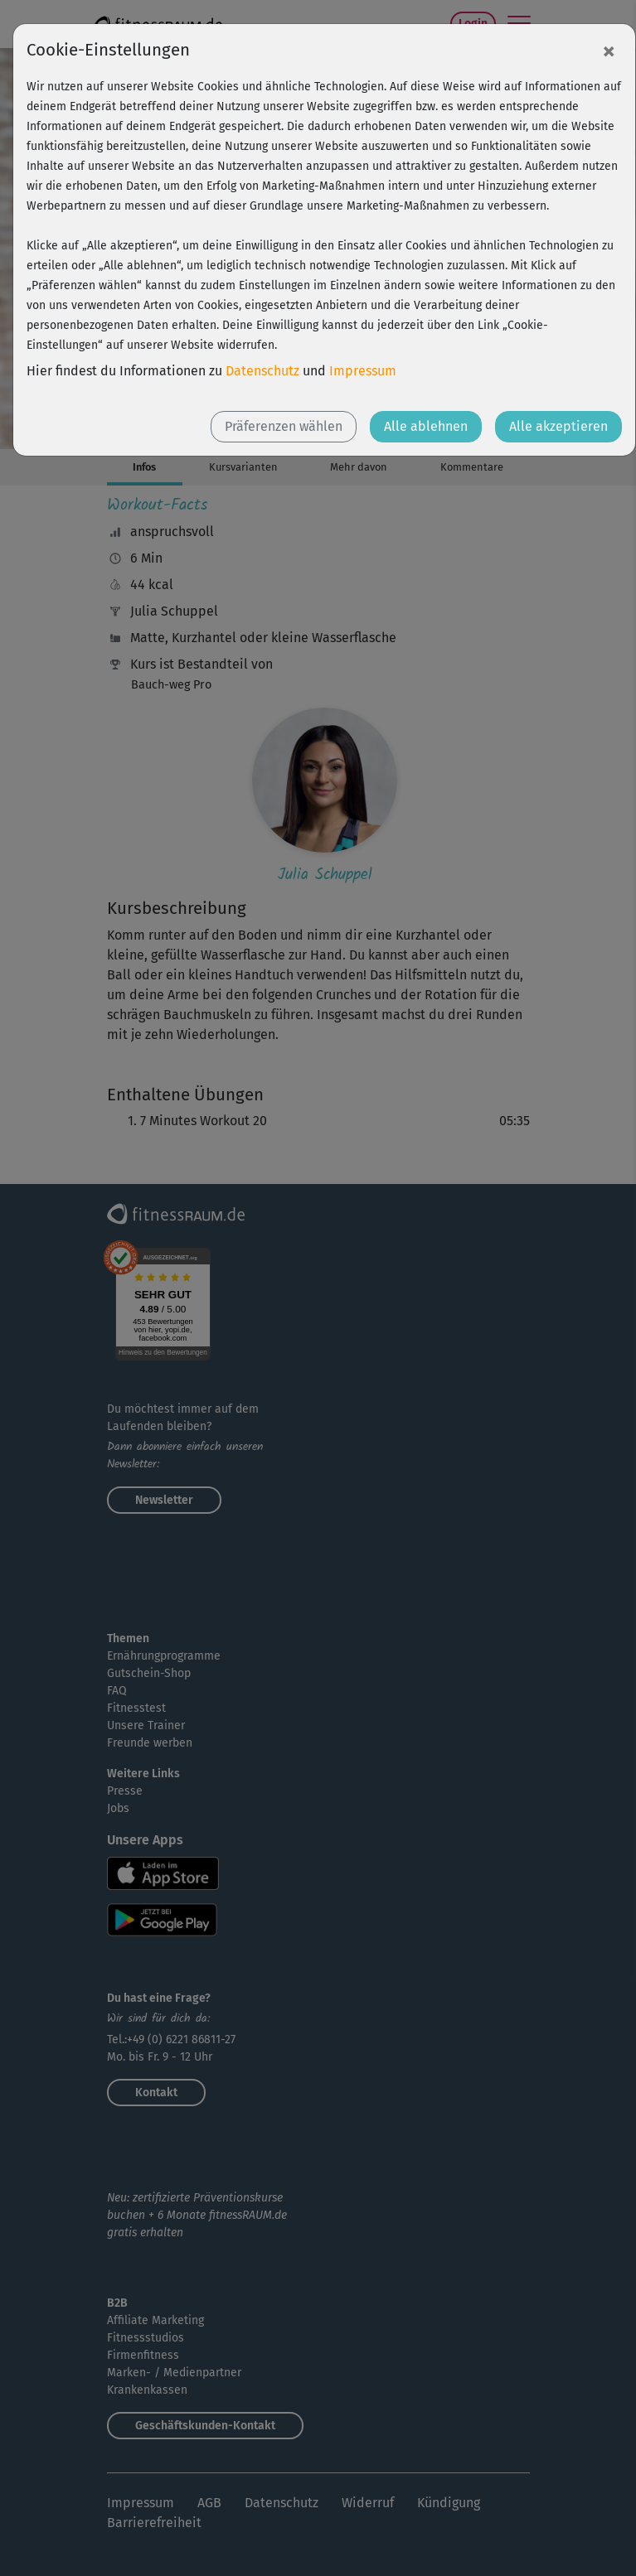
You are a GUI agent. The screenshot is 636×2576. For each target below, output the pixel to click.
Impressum (362, 371)
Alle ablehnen (426, 426)
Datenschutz (262, 371)
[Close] (608, 50)
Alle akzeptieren (558, 426)
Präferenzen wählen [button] (283, 426)
